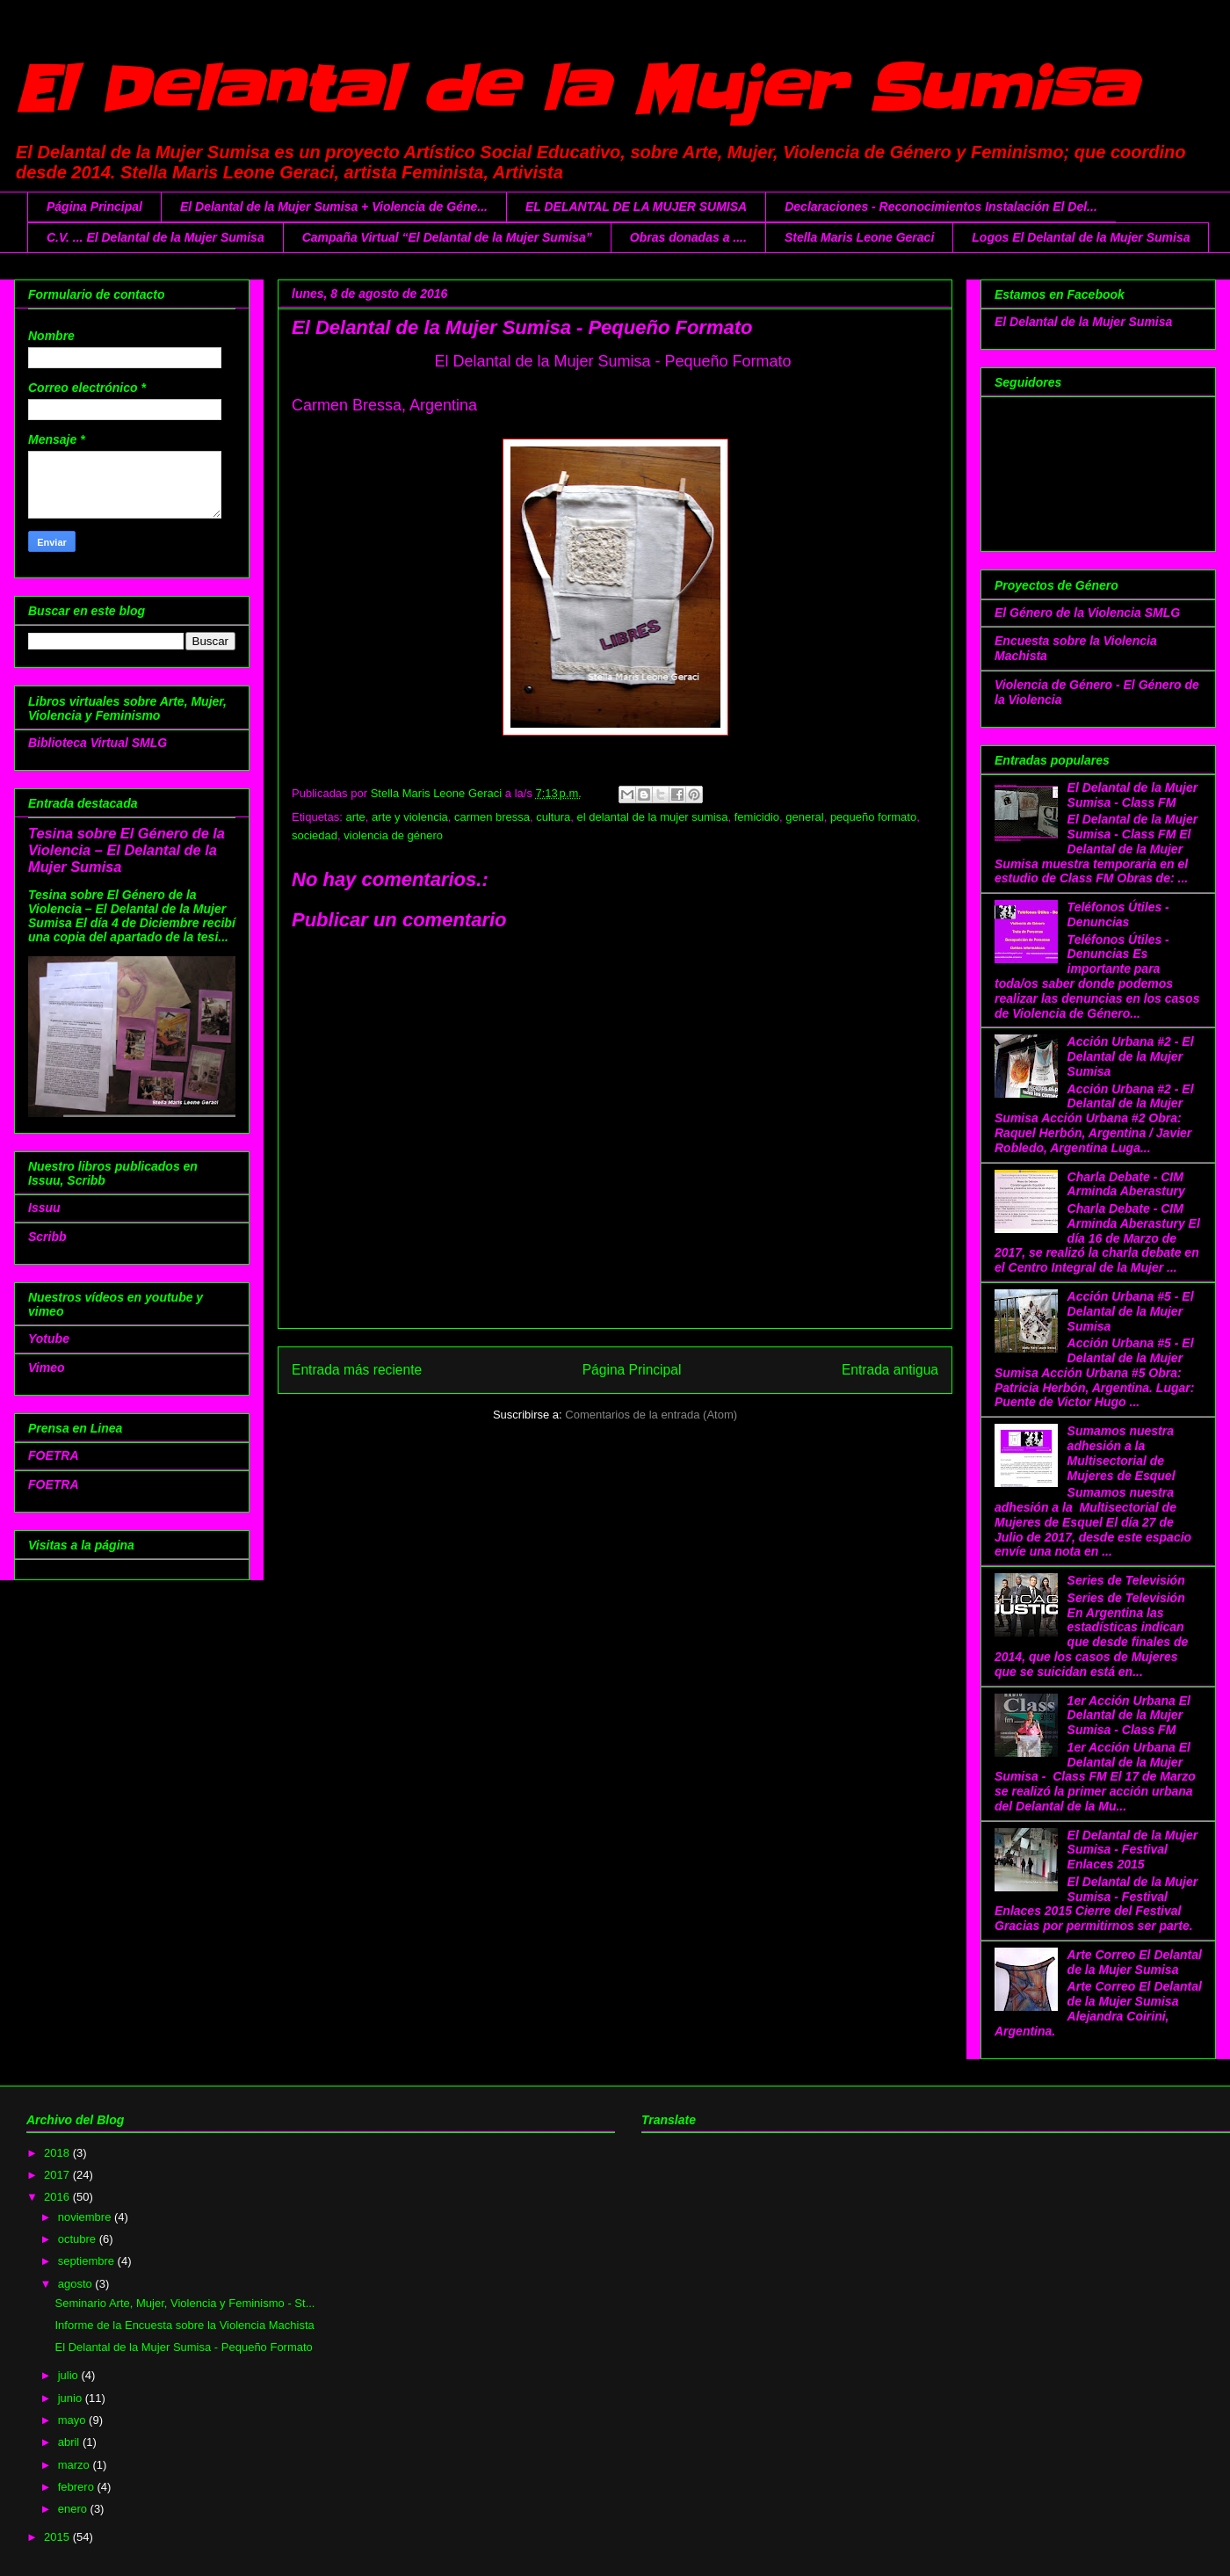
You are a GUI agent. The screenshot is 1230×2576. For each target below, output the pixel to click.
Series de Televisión (1126, 1580)
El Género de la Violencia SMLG (1087, 613)
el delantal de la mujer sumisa (652, 817)
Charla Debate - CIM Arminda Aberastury (1126, 1184)
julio (70, 2375)
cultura (553, 817)
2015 (58, 2536)
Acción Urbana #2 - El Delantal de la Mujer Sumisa (1130, 1056)
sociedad (314, 835)
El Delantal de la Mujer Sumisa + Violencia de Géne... (334, 207)
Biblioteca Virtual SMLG (97, 743)
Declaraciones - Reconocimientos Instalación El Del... (941, 207)
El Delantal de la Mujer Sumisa (574, 90)
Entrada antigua (890, 1369)
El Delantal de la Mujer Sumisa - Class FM (1132, 794)
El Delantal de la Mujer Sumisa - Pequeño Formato (183, 2347)
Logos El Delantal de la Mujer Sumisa (1081, 237)
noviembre (86, 2217)
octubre (78, 2239)
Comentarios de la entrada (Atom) (651, 1414)
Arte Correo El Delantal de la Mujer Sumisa (1134, 1962)
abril (70, 2442)
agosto (77, 2283)
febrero (78, 2486)
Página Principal (94, 207)
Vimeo (46, 1368)
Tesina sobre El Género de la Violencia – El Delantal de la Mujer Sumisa (126, 849)
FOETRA (53, 1455)
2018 (58, 2152)
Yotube (48, 1339)
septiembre (88, 2261)
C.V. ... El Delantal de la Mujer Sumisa (155, 237)
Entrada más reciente (357, 1369)
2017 (58, 2174)
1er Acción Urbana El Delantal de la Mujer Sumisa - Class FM (1128, 1716)
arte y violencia (410, 817)
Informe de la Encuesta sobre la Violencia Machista (184, 2325)
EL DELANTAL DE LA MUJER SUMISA (636, 207)
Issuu (44, 1208)
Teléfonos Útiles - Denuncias (1118, 914)
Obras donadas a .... (688, 237)
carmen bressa (492, 817)
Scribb (47, 1237)
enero (74, 2508)
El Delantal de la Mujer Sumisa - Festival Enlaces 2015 (1132, 1850)
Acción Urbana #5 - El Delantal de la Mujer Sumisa (1130, 1311)
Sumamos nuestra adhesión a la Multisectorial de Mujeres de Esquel (1121, 1453)
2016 (58, 2196)
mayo (73, 2420)
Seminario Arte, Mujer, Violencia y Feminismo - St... (184, 2303)
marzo (75, 2464)
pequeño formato (873, 817)
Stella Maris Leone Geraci (859, 237)
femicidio (756, 817)
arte (355, 817)
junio (71, 2398)
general (804, 817)
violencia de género (393, 835)
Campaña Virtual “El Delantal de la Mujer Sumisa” (447, 237)
